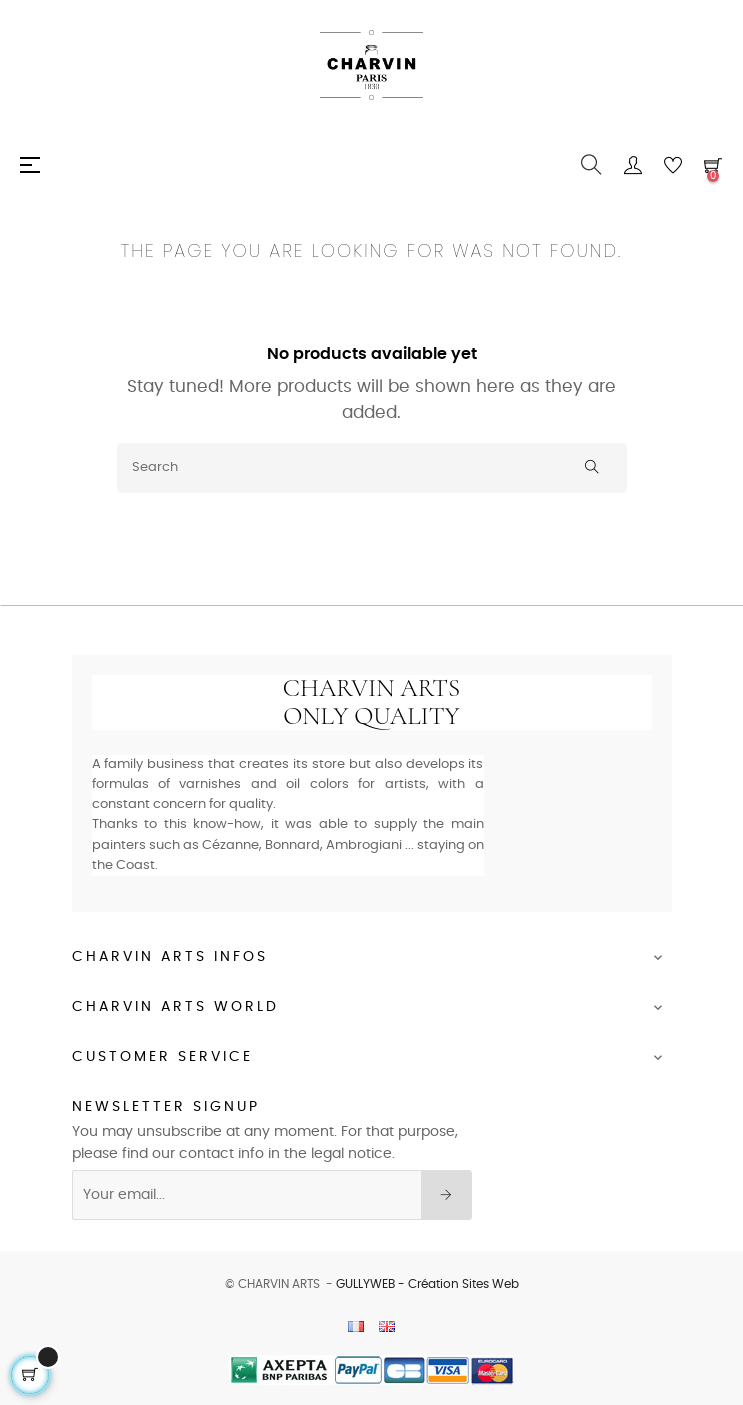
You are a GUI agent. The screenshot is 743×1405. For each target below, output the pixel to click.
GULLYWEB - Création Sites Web (427, 1284)
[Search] (372, 468)
